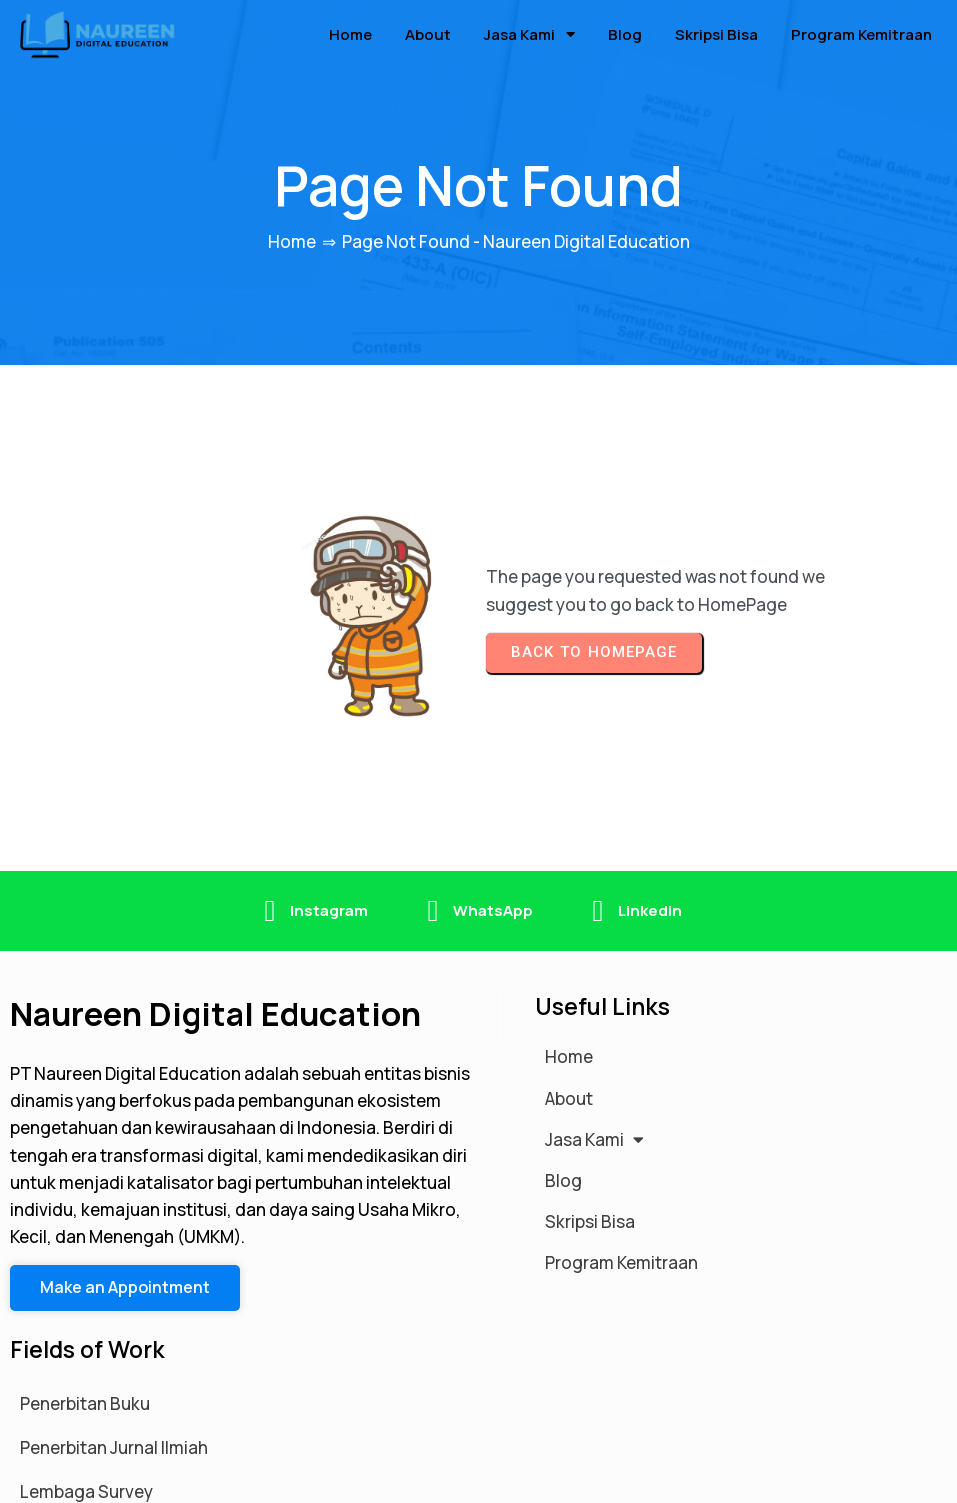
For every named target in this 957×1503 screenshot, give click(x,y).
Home (292, 234)
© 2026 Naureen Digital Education (144, 1476)
